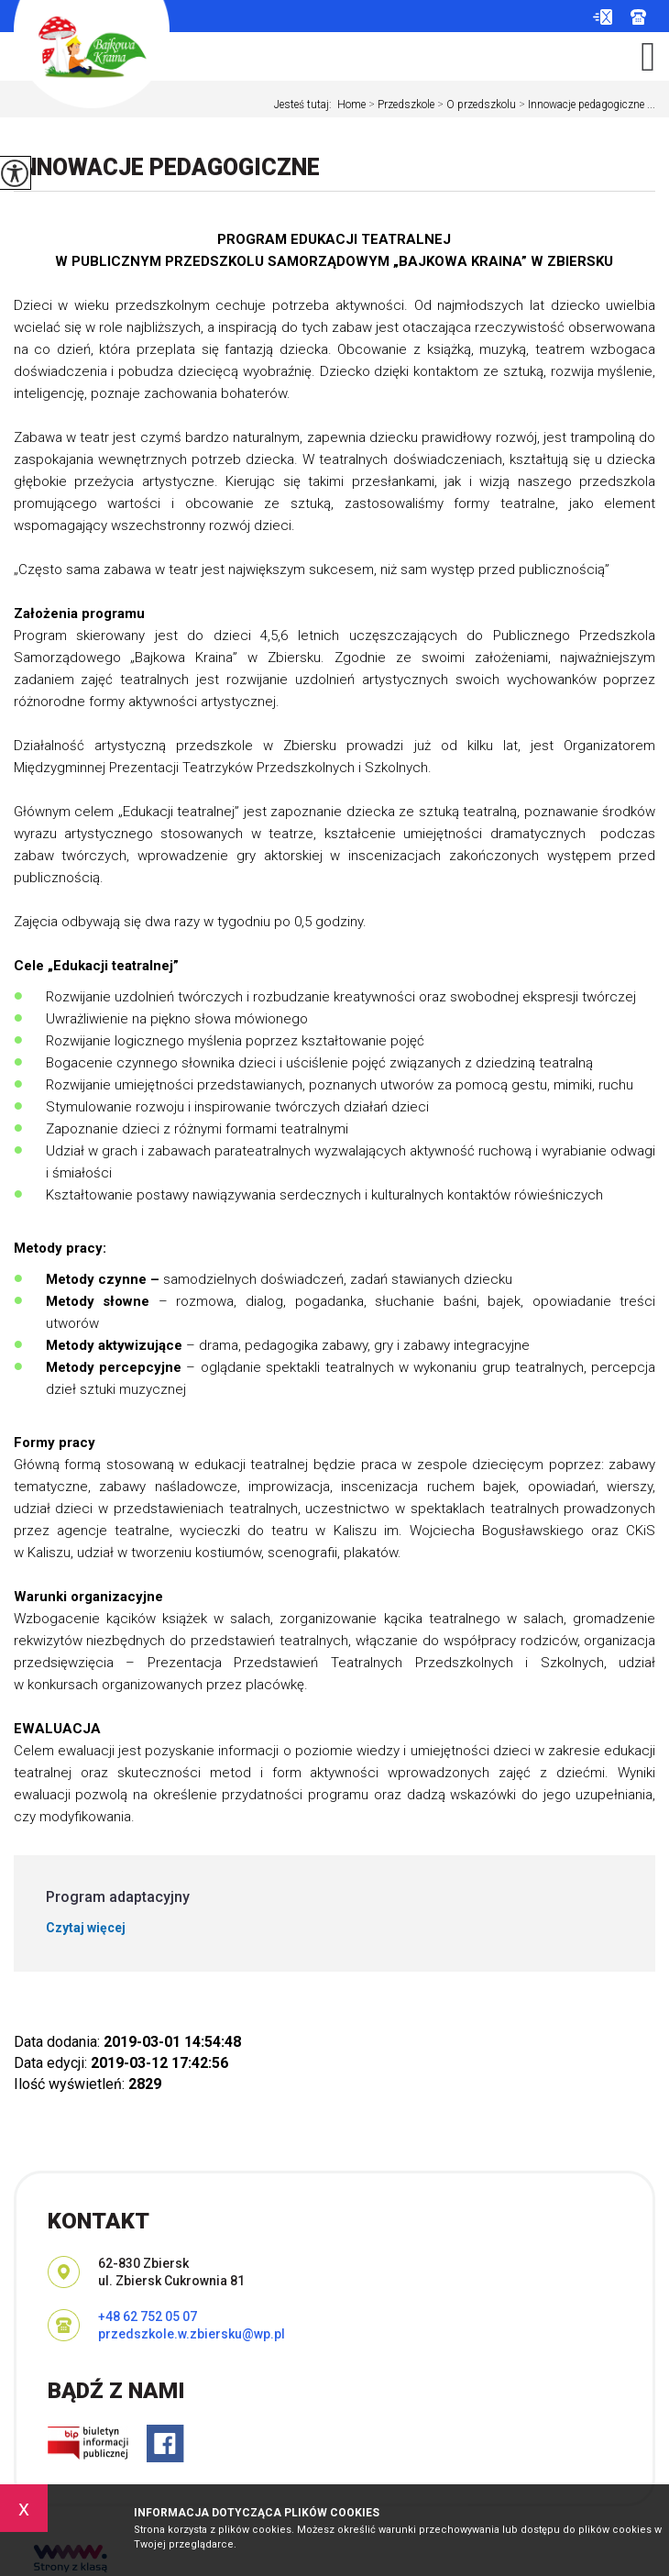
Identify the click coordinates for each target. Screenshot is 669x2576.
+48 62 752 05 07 (638, 17)
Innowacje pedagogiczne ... (585, 104)
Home (351, 104)
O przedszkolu (475, 104)
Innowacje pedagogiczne (167, 167)
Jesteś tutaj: (305, 104)
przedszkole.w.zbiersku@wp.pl (602, 17)
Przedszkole (400, 104)
